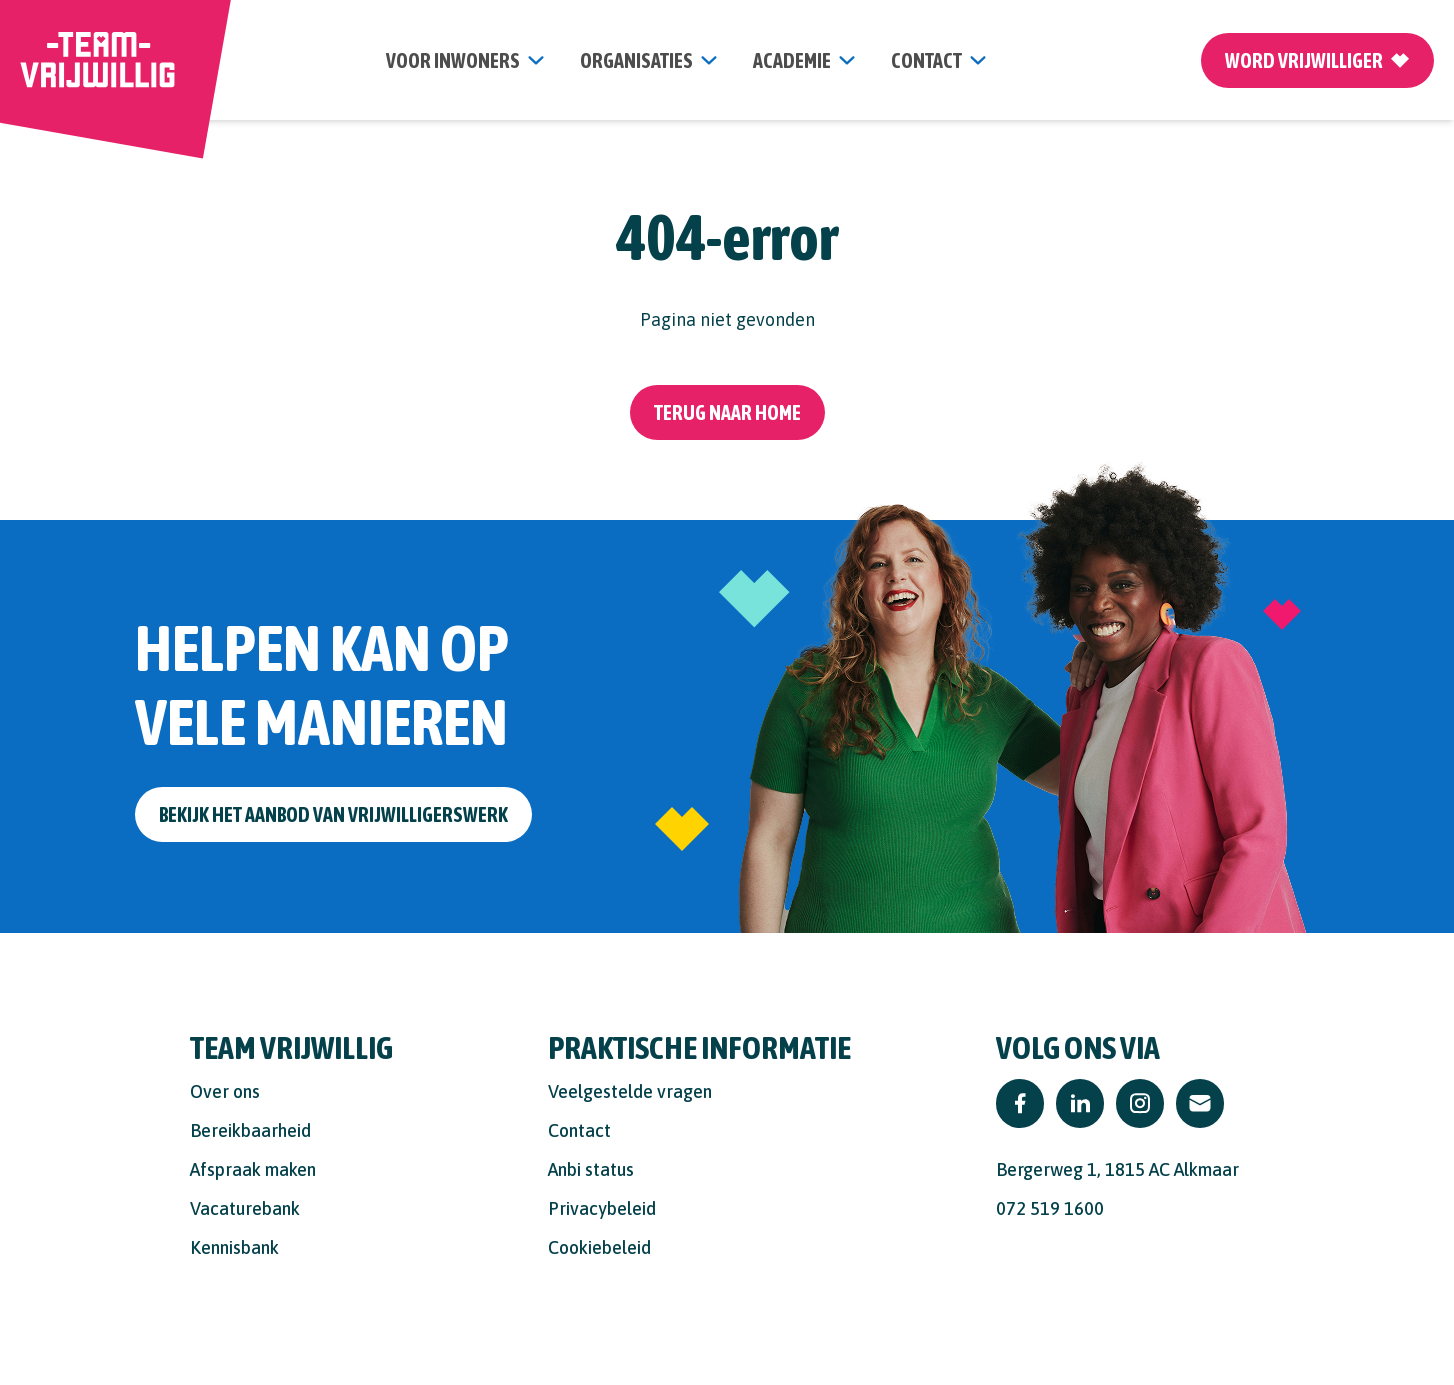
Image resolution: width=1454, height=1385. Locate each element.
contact (926, 60)
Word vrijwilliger (1317, 60)
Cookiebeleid (599, 1247)
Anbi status (591, 1169)
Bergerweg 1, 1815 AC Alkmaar (1117, 1169)
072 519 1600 (1050, 1208)
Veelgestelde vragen (630, 1091)
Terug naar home (727, 412)
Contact (579, 1130)
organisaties (636, 60)
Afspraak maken (253, 1169)
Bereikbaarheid (250, 1130)
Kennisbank (234, 1247)
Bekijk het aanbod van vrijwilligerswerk (333, 814)
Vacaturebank (245, 1208)
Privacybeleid (602, 1208)
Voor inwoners (453, 60)
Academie (792, 60)
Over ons (225, 1091)
